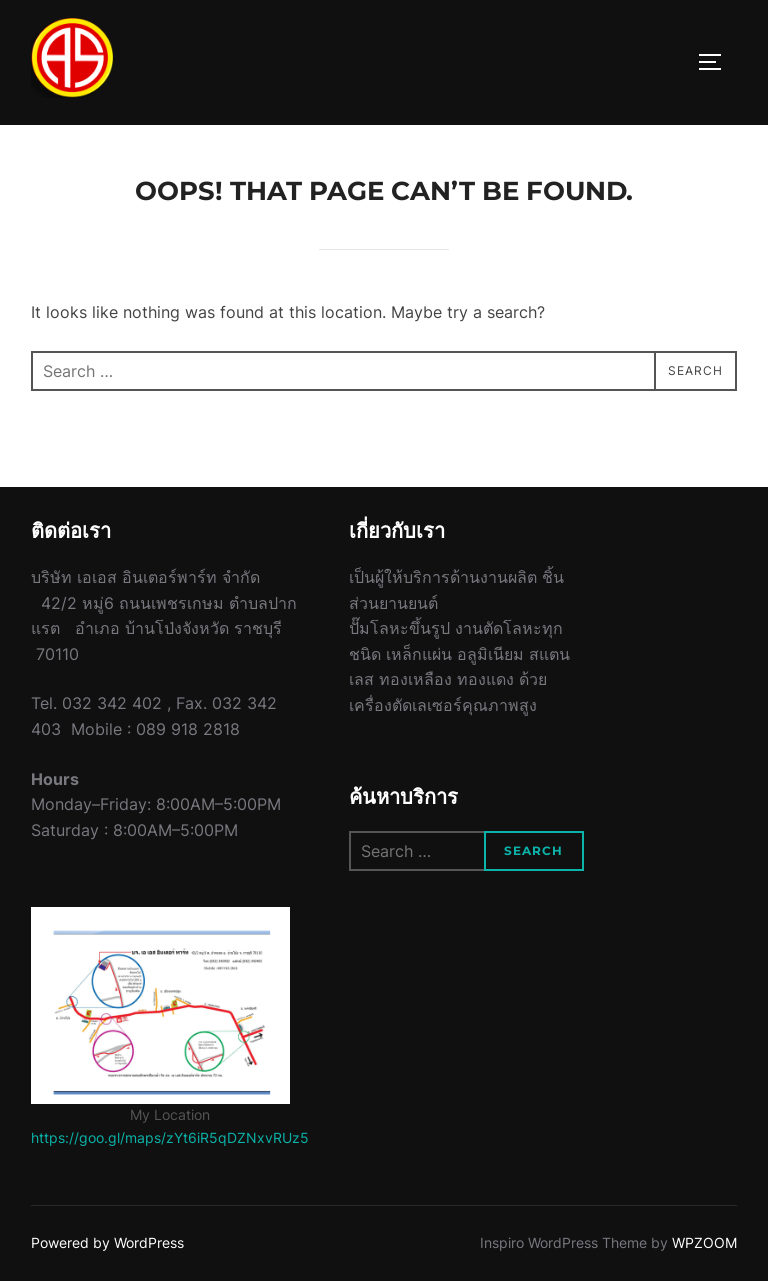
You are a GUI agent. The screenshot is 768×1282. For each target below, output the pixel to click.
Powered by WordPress (107, 1242)
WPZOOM (704, 1242)
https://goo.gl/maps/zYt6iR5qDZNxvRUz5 (170, 1137)
